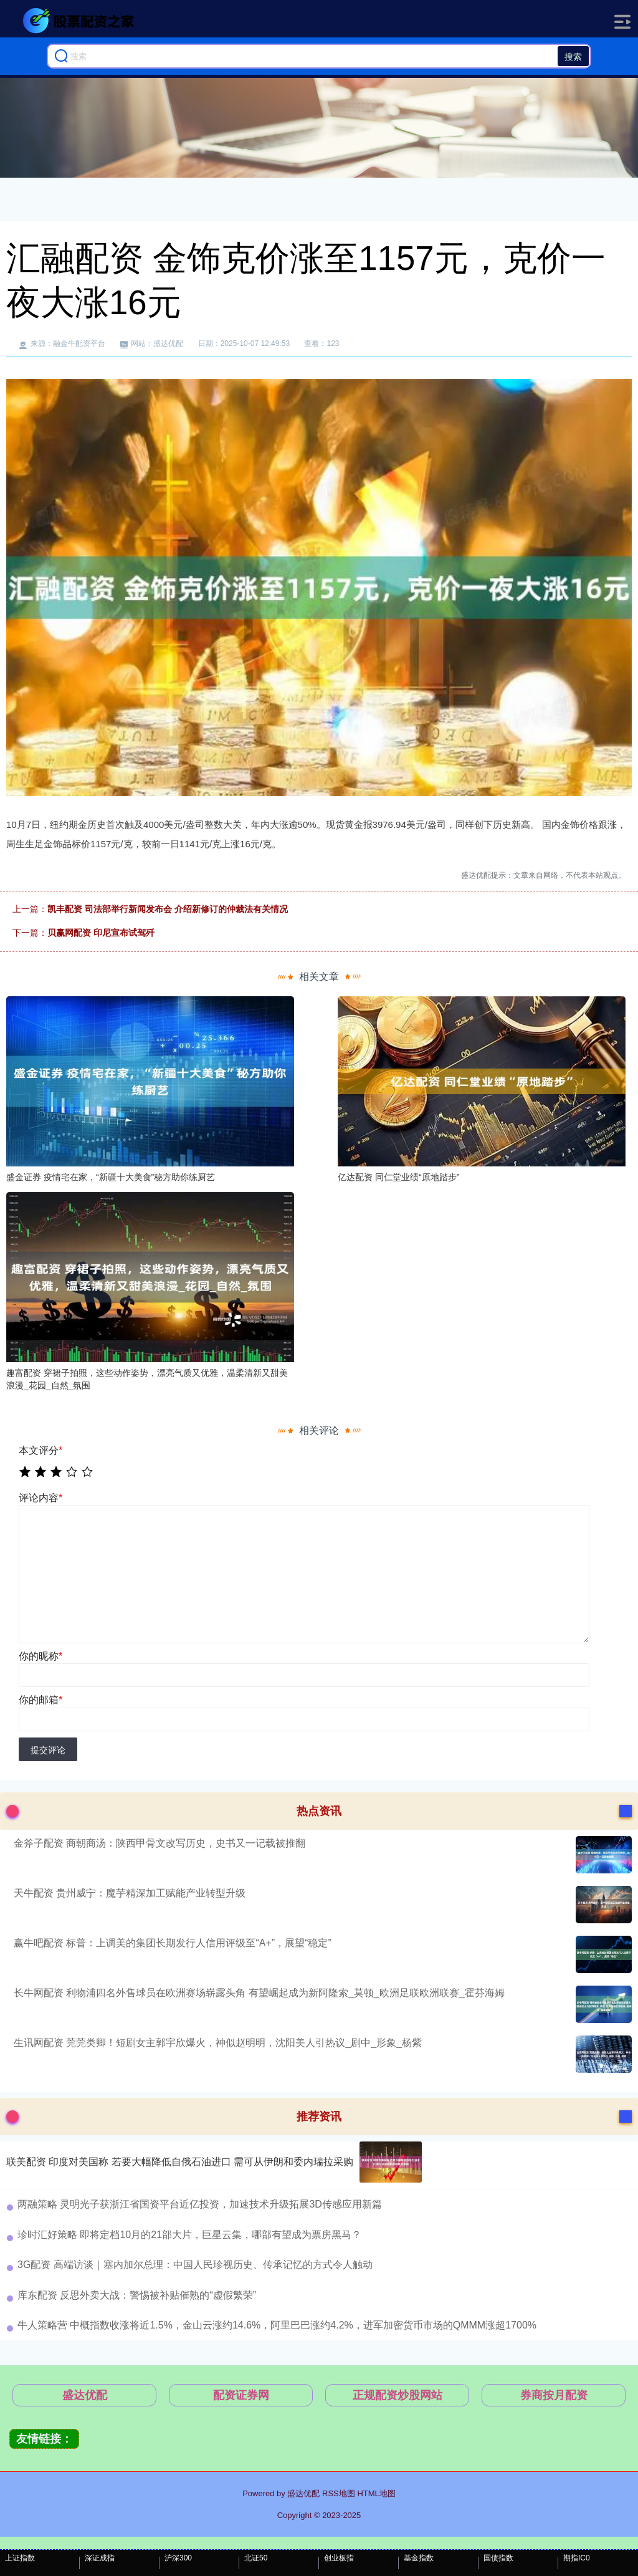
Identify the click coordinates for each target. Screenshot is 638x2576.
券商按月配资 (554, 2395)
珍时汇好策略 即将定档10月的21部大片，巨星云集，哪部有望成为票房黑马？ (189, 2234)
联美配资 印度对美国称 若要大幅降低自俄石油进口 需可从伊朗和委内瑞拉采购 (179, 2161)
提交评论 (48, 1750)
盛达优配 (84, 2395)
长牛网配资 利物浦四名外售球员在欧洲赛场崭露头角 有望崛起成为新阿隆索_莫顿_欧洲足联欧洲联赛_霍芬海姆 (259, 1992)
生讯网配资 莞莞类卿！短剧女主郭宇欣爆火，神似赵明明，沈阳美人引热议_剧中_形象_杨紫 (218, 2042)
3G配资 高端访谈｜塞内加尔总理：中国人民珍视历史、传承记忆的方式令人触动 (195, 2264)
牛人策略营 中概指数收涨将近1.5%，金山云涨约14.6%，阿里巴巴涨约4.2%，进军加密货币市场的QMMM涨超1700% (276, 2325)
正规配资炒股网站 (397, 2395)
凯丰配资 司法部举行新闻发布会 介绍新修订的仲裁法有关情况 (167, 909)
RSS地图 (338, 2493)
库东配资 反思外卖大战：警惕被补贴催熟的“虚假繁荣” (136, 2295)
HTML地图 (376, 2493)
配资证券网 (241, 2395)
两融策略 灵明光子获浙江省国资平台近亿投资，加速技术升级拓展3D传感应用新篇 (199, 2204)
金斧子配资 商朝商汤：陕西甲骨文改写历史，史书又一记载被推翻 (159, 1843)
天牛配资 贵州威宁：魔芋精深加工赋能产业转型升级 (129, 1893)
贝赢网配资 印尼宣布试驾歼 (101, 933)
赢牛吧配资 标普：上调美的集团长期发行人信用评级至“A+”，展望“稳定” (172, 1943)
